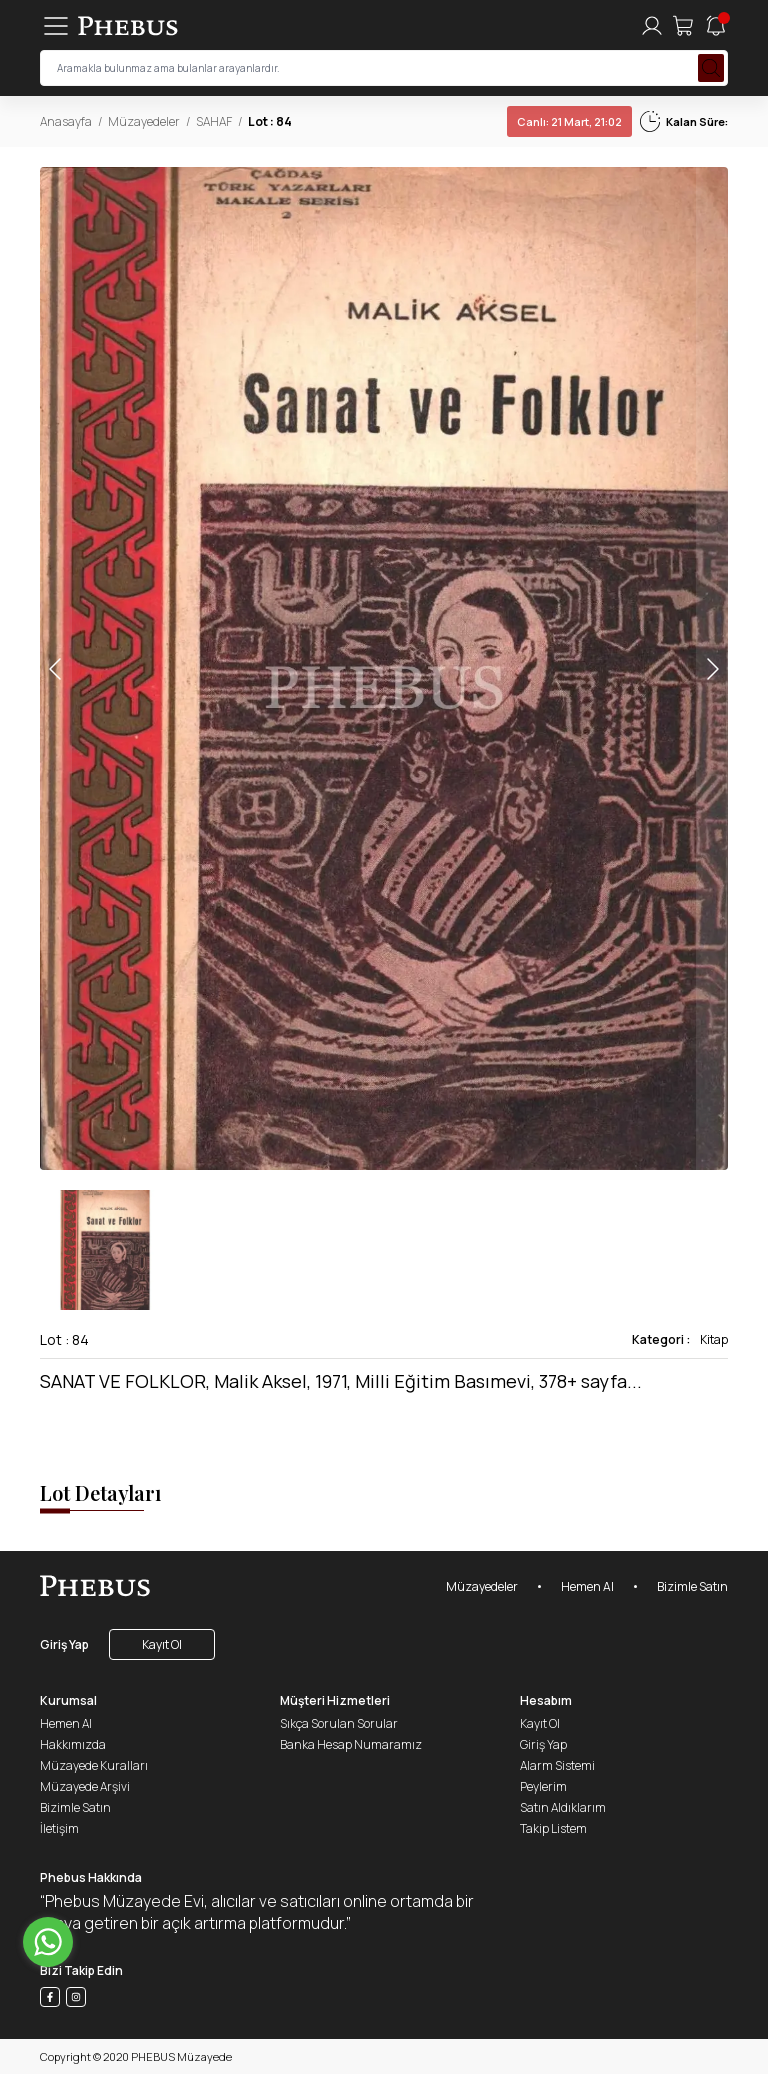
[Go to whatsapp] (48, 1942)
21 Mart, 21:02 (569, 121)
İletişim (59, 1828)
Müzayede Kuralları (94, 1765)
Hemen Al (587, 1586)
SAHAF (214, 121)
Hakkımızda (73, 1744)
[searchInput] (384, 68)
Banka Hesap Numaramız (351, 1744)
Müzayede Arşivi (85, 1786)
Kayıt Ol (162, 1644)
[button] (712, 668)
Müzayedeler (144, 121)
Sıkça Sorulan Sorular (339, 1723)
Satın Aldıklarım (563, 1807)
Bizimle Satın (692, 1586)
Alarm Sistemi (557, 1765)
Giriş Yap (64, 1644)
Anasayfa (66, 121)
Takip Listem (553, 1828)
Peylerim (543, 1786)
